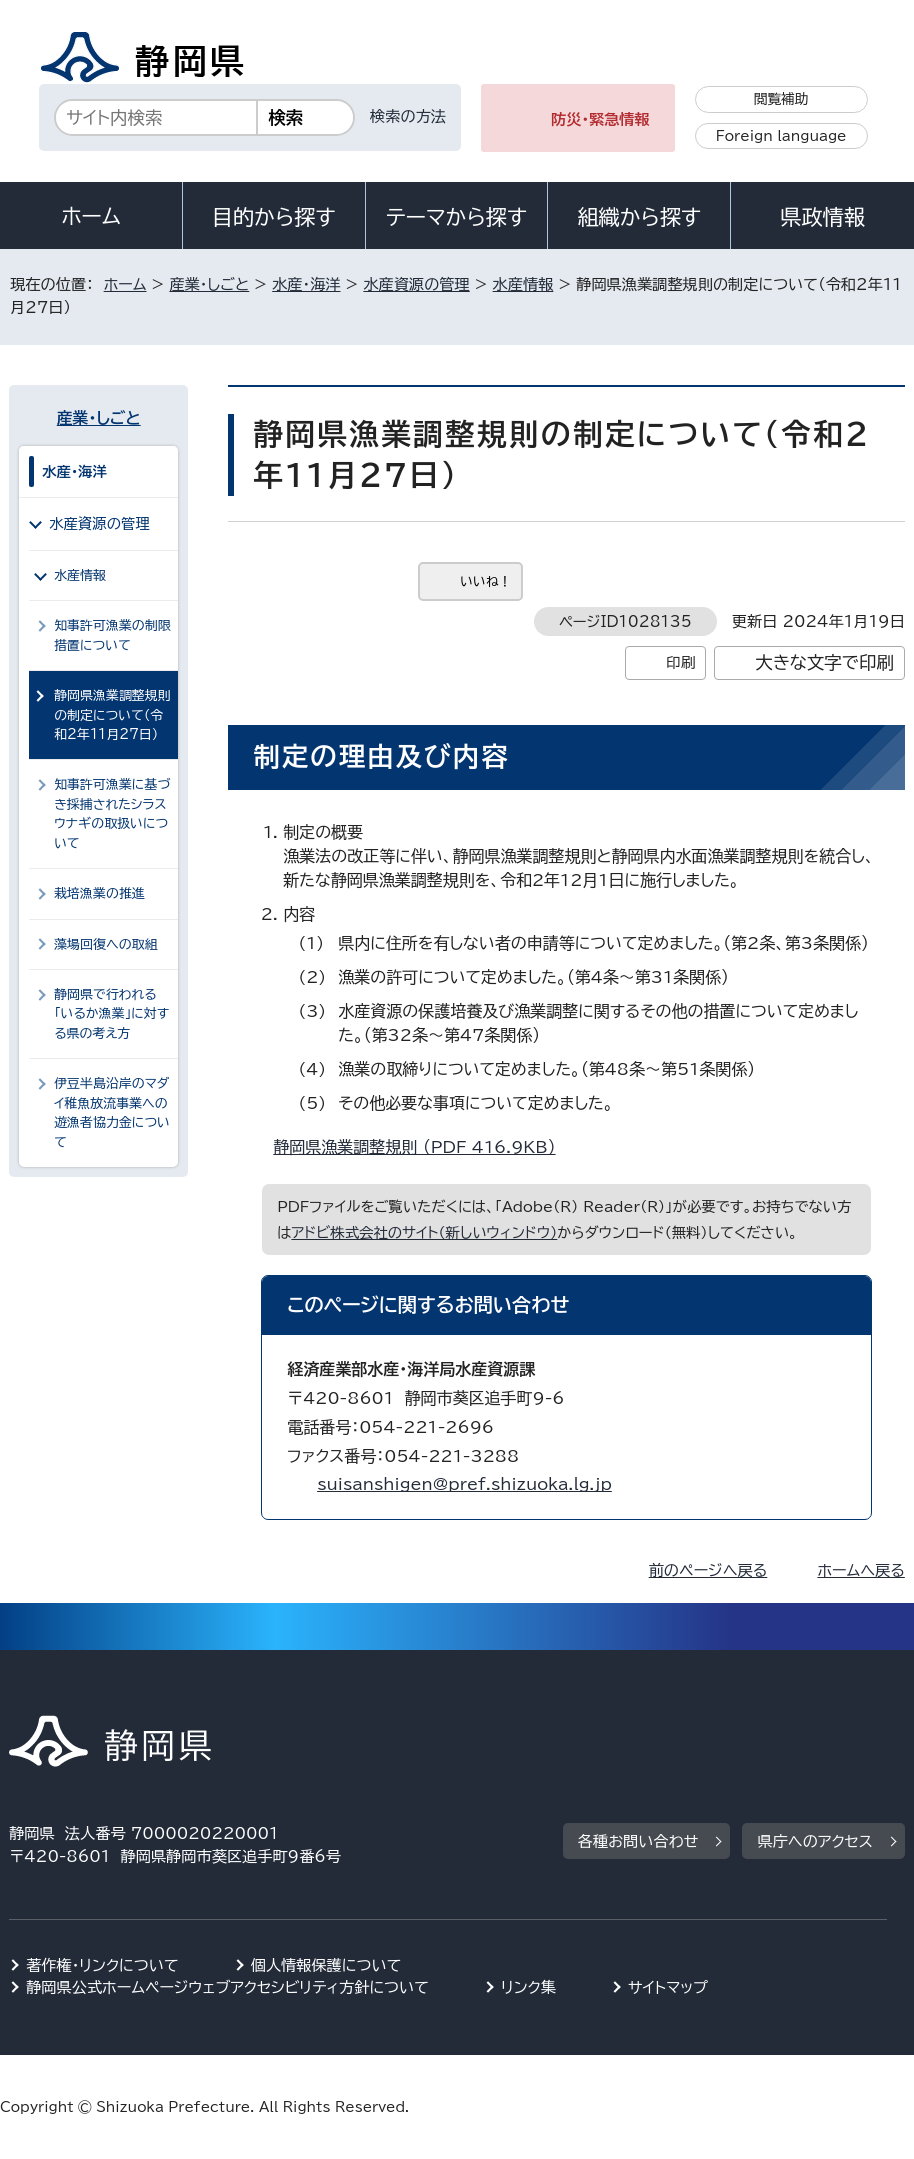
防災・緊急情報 (600, 119)
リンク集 (528, 1987)
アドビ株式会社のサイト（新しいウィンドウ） (424, 1232)
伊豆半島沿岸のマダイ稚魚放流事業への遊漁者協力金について (112, 1112)
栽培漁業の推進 (99, 893)
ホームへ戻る (860, 1570)
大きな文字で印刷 (824, 662)
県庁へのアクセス (814, 1841)
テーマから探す (456, 217)
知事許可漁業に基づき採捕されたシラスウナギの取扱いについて (112, 813)
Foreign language (781, 136)
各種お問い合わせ (638, 1841)
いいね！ (485, 581)
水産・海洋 (306, 284)
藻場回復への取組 (105, 944)
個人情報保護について (326, 1965)
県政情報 (822, 217)
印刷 (680, 662)
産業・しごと (209, 284)
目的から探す (274, 217)
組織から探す (639, 217)
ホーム (91, 216)
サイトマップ (668, 1987)
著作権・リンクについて (102, 1965)
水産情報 (523, 284)
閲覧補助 (781, 99)
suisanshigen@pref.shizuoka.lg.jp (464, 1484)
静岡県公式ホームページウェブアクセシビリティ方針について (227, 1987)
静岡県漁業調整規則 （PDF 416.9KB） (422, 1147)
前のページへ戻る (708, 1570)
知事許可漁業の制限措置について (112, 635)
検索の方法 (408, 116)
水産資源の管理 (416, 284)
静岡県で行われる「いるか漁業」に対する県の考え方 (111, 1014)
